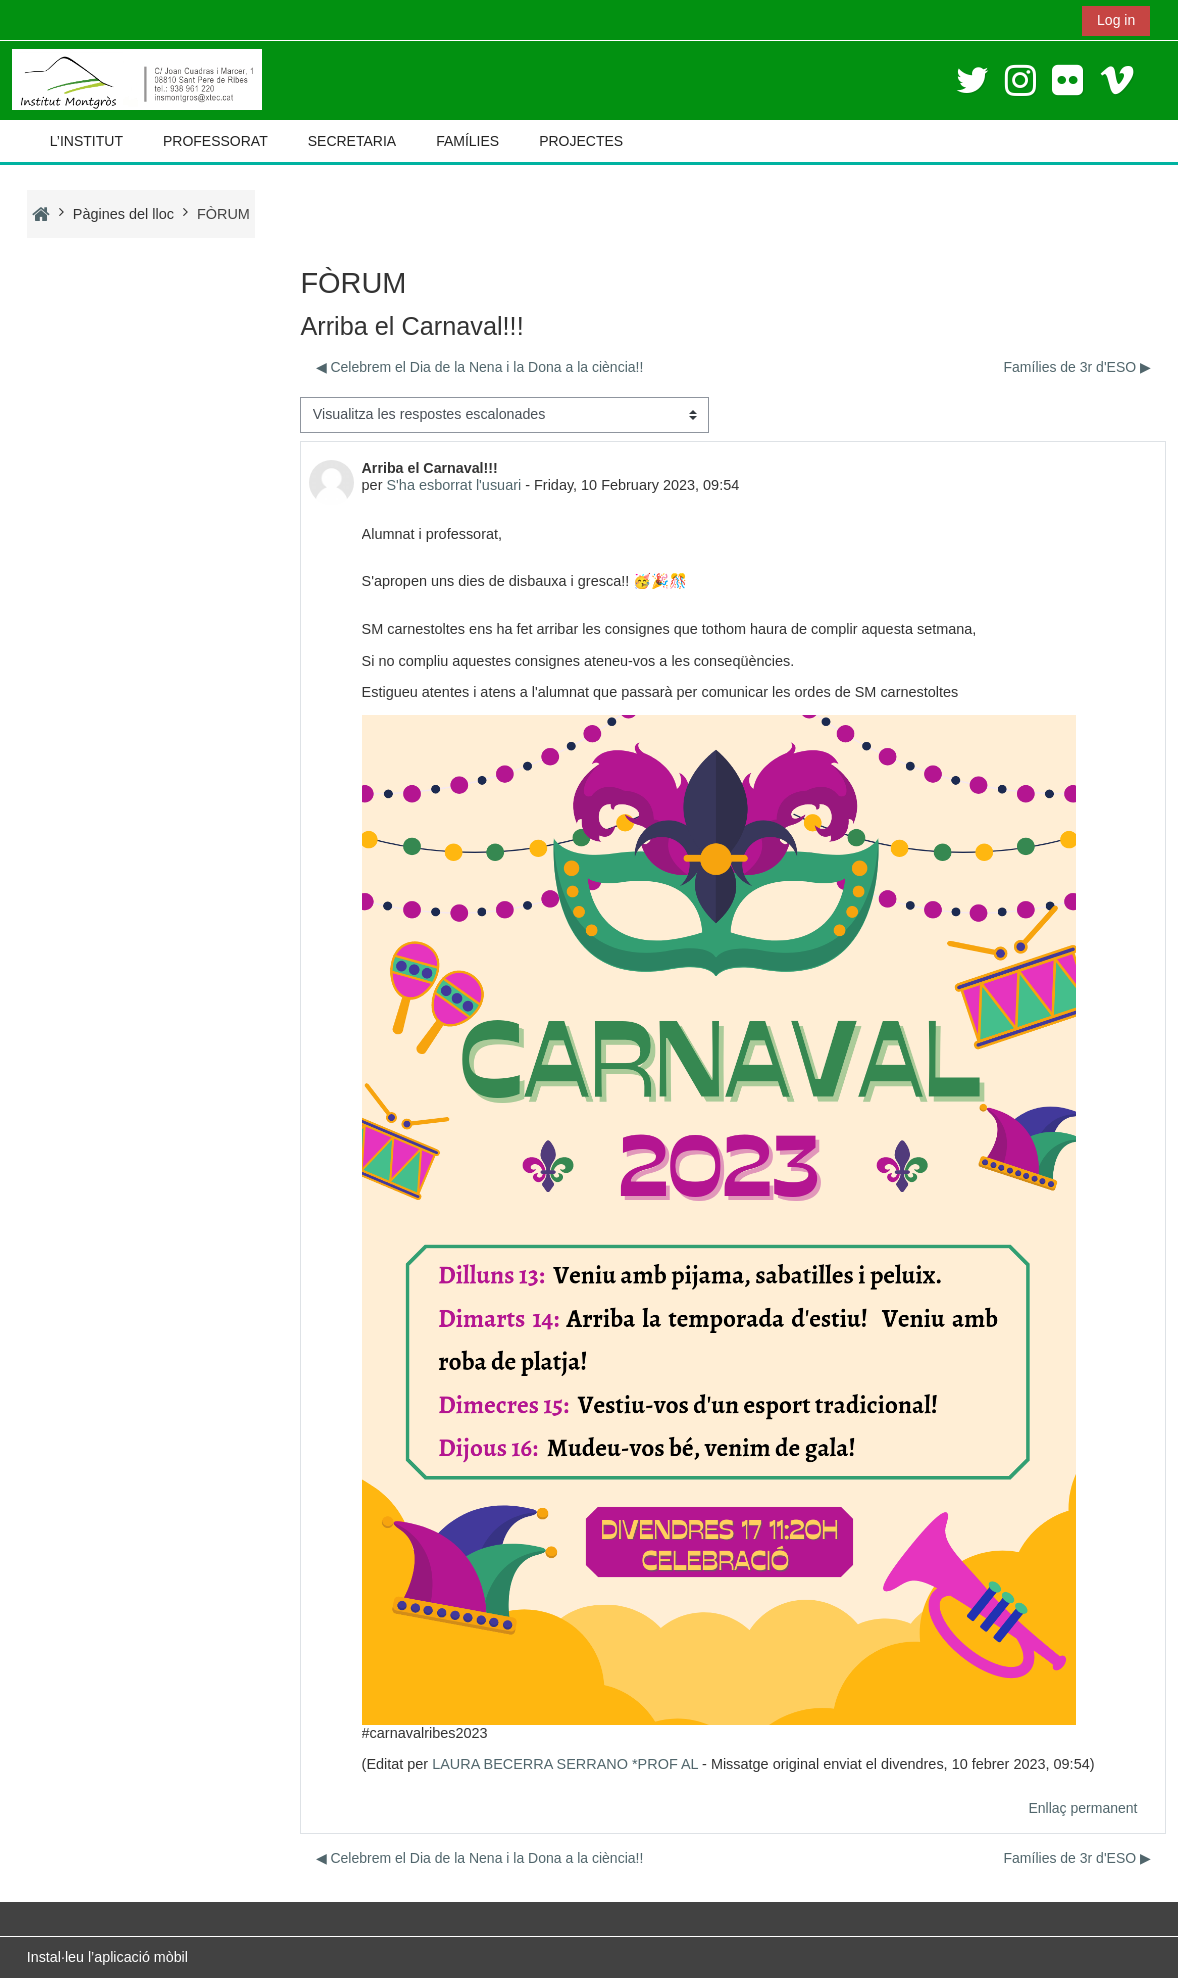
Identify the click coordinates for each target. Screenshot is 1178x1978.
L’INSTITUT (86, 141)
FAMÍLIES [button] (467, 141)
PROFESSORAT (215, 141)
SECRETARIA (352, 141)
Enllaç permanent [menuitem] (1082, 1808)
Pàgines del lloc (123, 214)
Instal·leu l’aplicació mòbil (107, 1957)
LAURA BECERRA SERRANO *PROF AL (565, 1764)
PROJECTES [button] (581, 141)
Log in (1116, 20)
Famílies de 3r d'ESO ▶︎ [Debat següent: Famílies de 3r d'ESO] (1078, 367)
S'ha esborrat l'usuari (453, 485)
